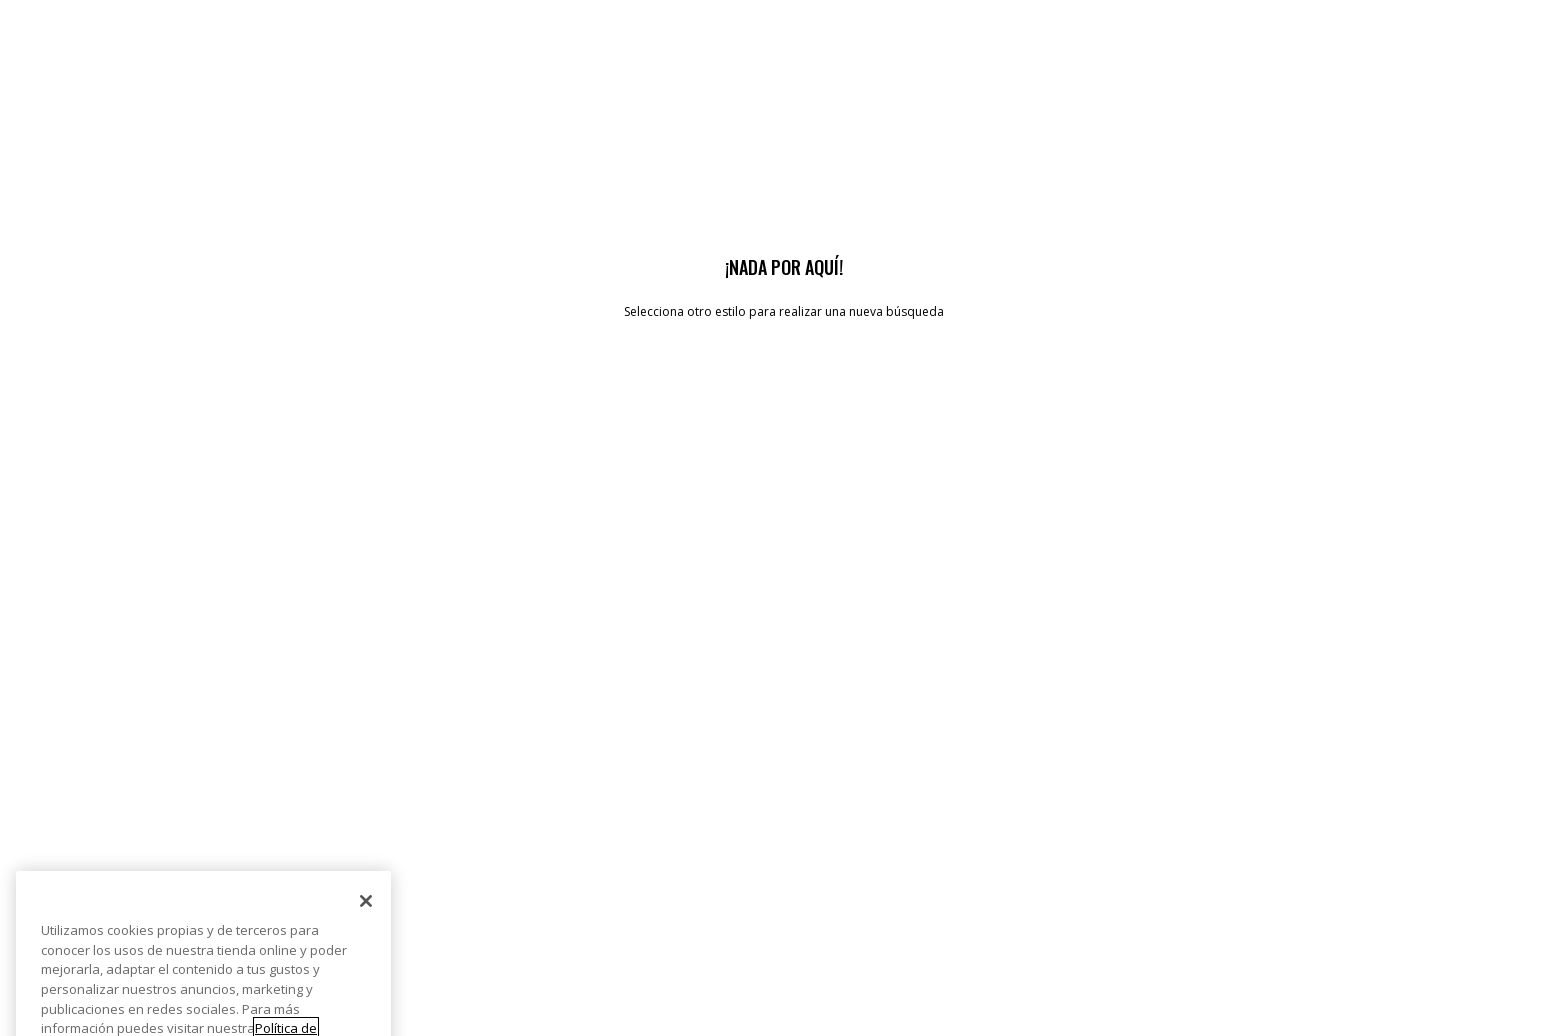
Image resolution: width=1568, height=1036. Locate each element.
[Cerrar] (366, 927)
